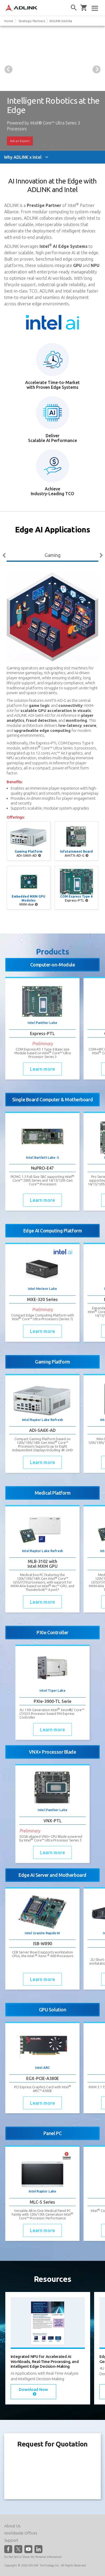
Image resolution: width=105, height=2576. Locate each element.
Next (96, 69)
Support (11, 2540)
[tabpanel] (52, 88)
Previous (8, 69)
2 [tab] (52, 145)
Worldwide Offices (20, 2533)
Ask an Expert (20, 141)
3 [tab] (60, 145)
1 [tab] (44, 145)
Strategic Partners (32, 21)
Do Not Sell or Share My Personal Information (33, 2556)
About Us (12, 2526)
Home (8, 21)
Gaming (52, 555)
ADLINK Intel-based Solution (70, 21)
